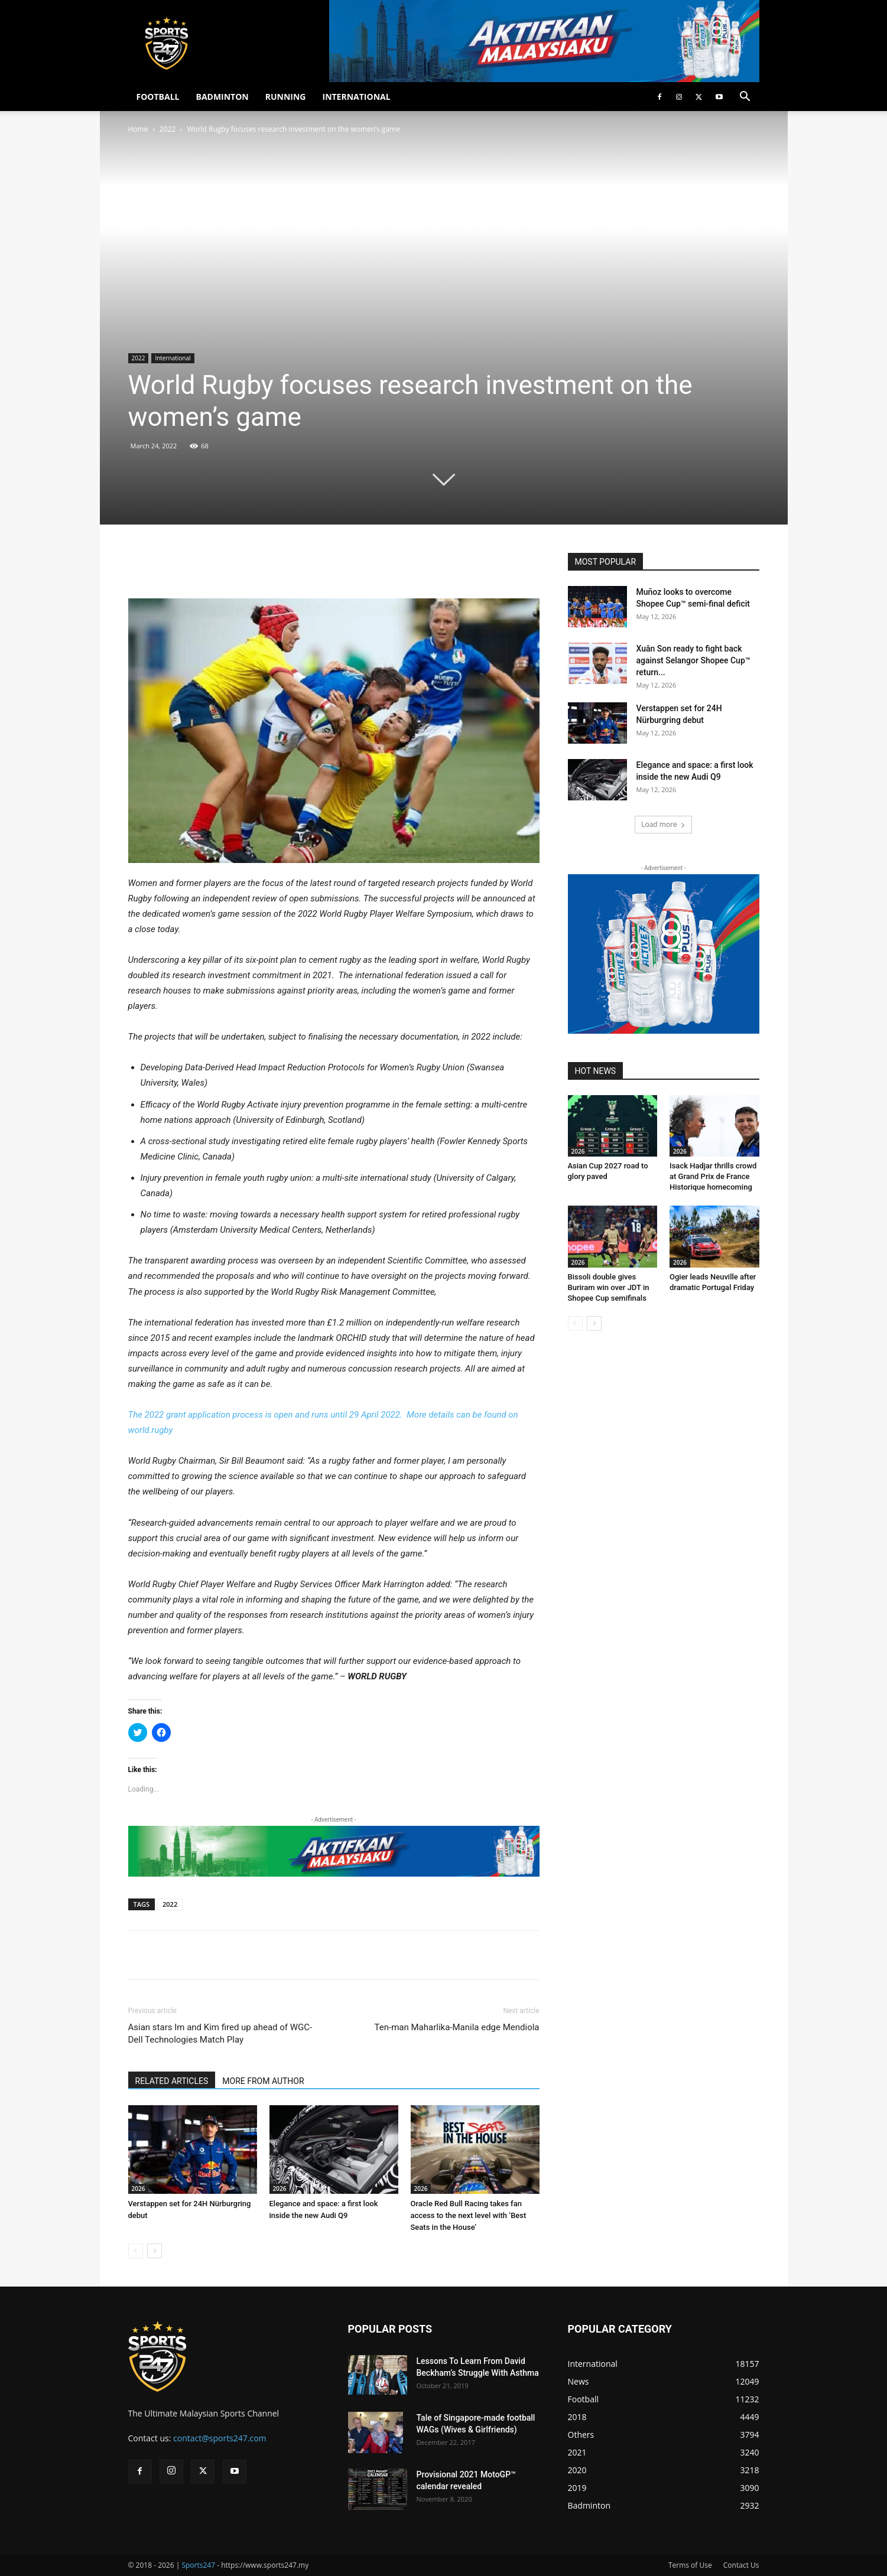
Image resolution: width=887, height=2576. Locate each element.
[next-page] (154, 2250)
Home (138, 129)
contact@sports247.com (220, 2438)
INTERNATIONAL (357, 96)
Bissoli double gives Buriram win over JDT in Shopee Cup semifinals (608, 1287)
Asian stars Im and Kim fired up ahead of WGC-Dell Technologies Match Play (220, 2033)
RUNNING (285, 96)
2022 (168, 129)
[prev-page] (135, 2250)
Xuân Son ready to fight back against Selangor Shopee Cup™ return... (693, 660)
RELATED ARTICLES (172, 2081)
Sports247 (198, 2565)
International (172, 358)
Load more (663, 824)
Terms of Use (690, 2565)
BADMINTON (222, 96)
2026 (138, 2188)
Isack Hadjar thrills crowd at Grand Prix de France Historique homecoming (713, 1176)
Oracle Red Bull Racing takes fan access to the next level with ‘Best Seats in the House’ (469, 2215)
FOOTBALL (158, 96)
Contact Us (741, 2565)
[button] (745, 97)
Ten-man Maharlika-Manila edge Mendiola (457, 2027)
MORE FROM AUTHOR (263, 2081)
